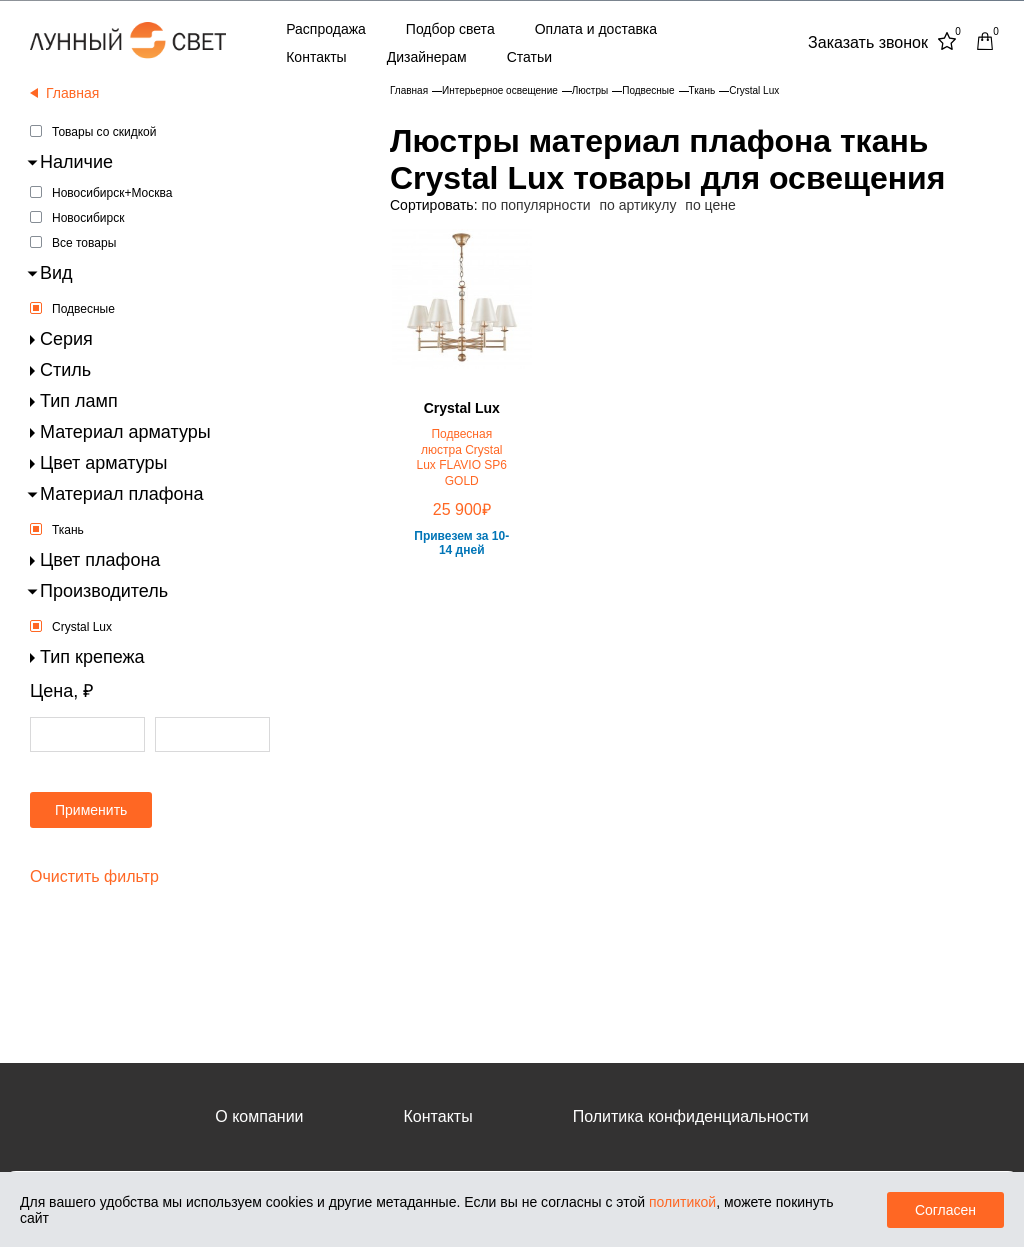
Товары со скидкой (104, 132)
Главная (409, 90)
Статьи (529, 57)
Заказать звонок (868, 42)
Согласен (945, 1210)
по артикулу (638, 205)
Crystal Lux (82, 627)
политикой (682, 1202)
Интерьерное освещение (500, 90)
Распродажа (326, 29)
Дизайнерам (427, 57)
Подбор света (450, 29)
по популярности (535, 205)
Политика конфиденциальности (691, 1116)
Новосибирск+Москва (112, 193)
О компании (259, 1116)
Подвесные (83, 309)
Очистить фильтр (94, 876)
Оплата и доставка (596, 29)
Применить (91, 810)
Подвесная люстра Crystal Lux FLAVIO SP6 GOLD (462, 457)
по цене (710, 205)
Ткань (68, 530)
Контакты (316, 57)
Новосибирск (88, 218)
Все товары (84, 243)
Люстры (590, 90)
